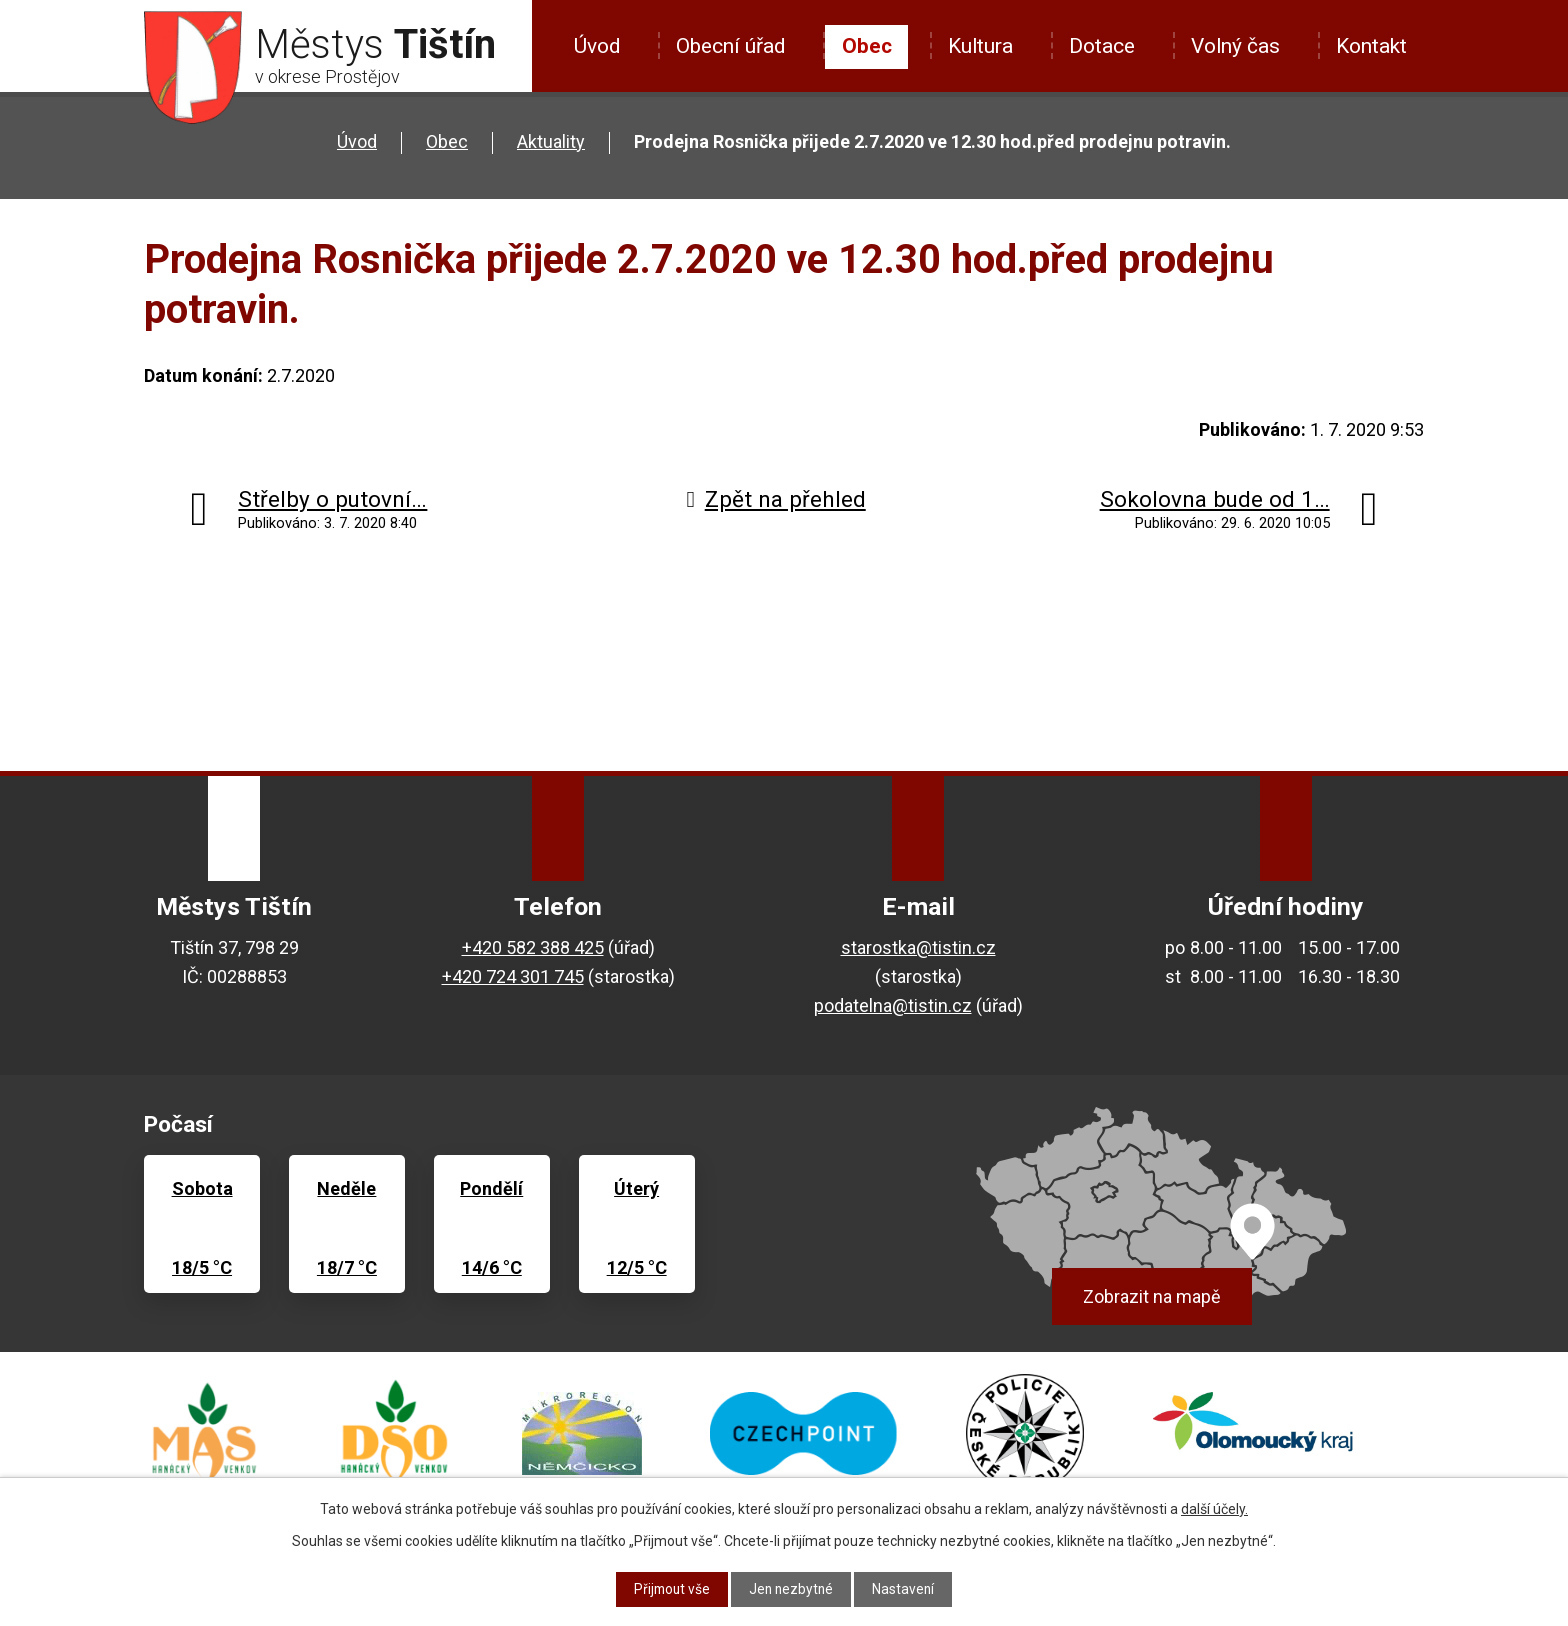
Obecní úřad (730, 46)
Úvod (597, 46)
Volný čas (1235, 46)
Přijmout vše (670, 1589)
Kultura (980, 46)
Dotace (1102, 46)
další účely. (1214, 1509)
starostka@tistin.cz (918, 947)
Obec (867, 46)
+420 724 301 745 (513, 976)
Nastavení (906, 1589)
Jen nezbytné (792, 1589)
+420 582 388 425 (533, 947)
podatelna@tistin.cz (893, 1005)
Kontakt (1371, 46)
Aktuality (551, 141)
